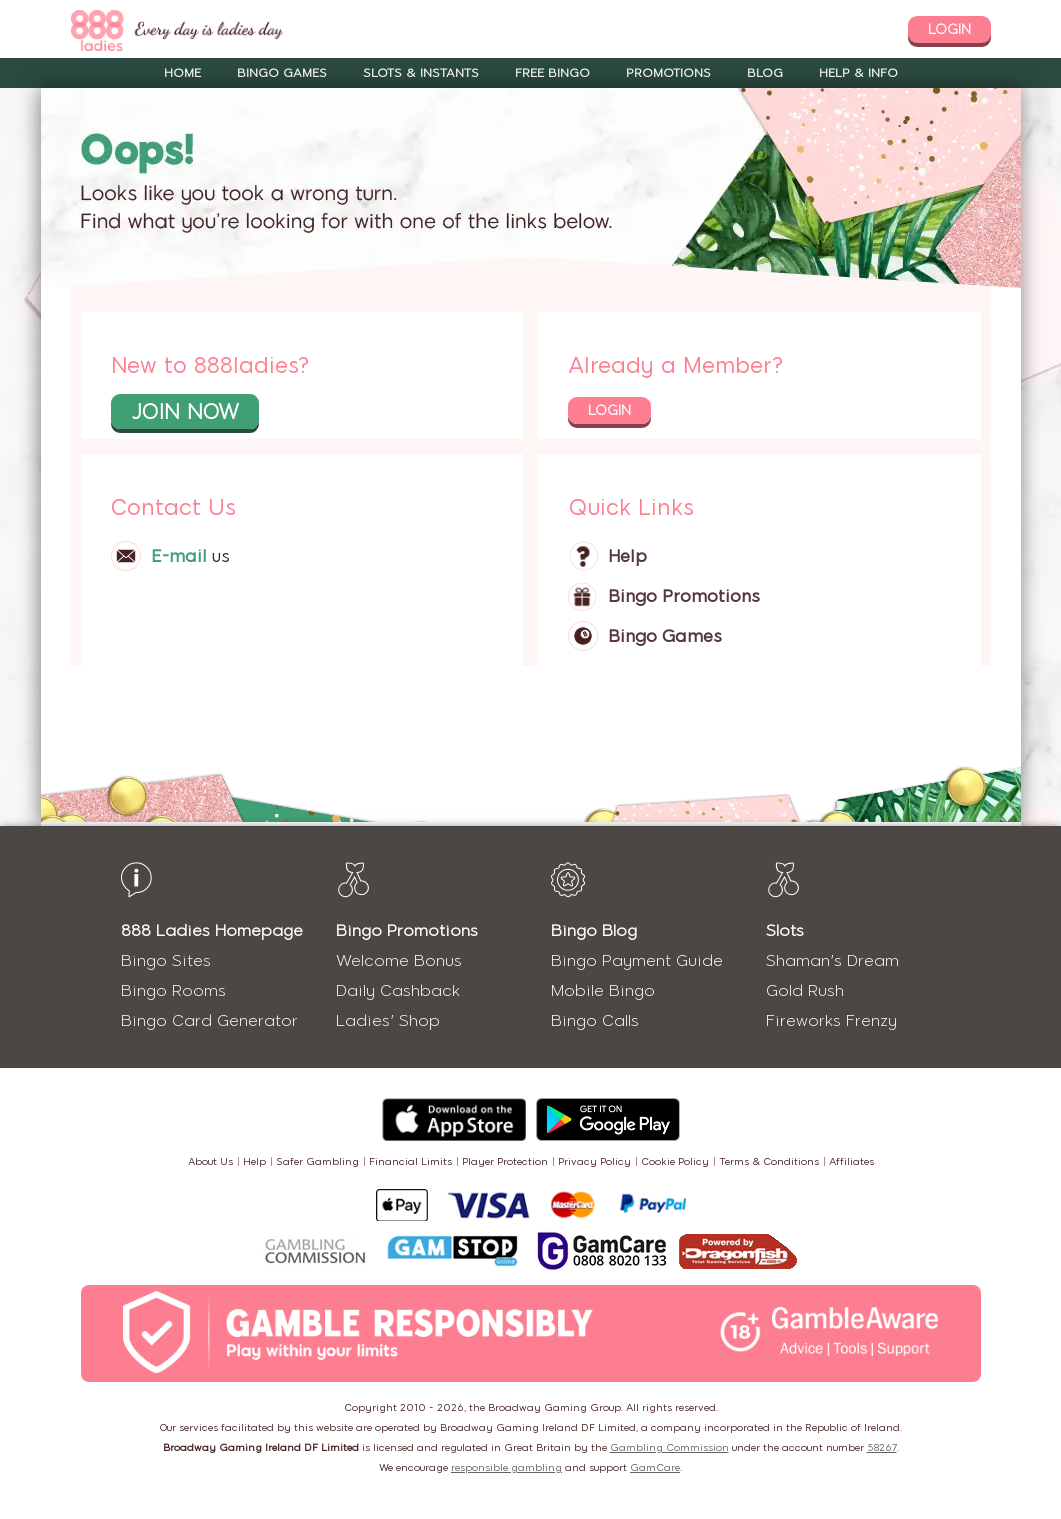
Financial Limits (410, 1161)
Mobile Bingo (603, 990)
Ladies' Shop (388, 1020)
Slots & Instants (421, 73)
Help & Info (858, 73)
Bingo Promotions (684, 596)
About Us (210, 1161)
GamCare (655, 1467)
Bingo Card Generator (209, 1020)
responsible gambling (506, 1467)
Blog (765, 73)
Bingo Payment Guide (637, 960)
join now (185, 411)
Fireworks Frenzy (831, 1020)
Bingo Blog (594, 930)
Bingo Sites (166, 960)
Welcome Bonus (399, 960)
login (949, 29)
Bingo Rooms (173, 990)
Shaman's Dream (832, 960)
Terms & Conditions (769, 1161)
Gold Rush (805, 990)
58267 (882, 1447)
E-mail (179, 556)
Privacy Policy (594, 1161)
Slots (785, 930)
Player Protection (505, 1161)
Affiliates (851, 1161)
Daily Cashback (398, 990)
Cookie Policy (675, 1161)
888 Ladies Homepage (212, 930)
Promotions (668, 73)
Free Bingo (552, 73)
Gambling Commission (669, 1447)
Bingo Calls (595, 1020)
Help (627, 556)
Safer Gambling (317, 1161)
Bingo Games (282, 73)
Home (182, 73)
